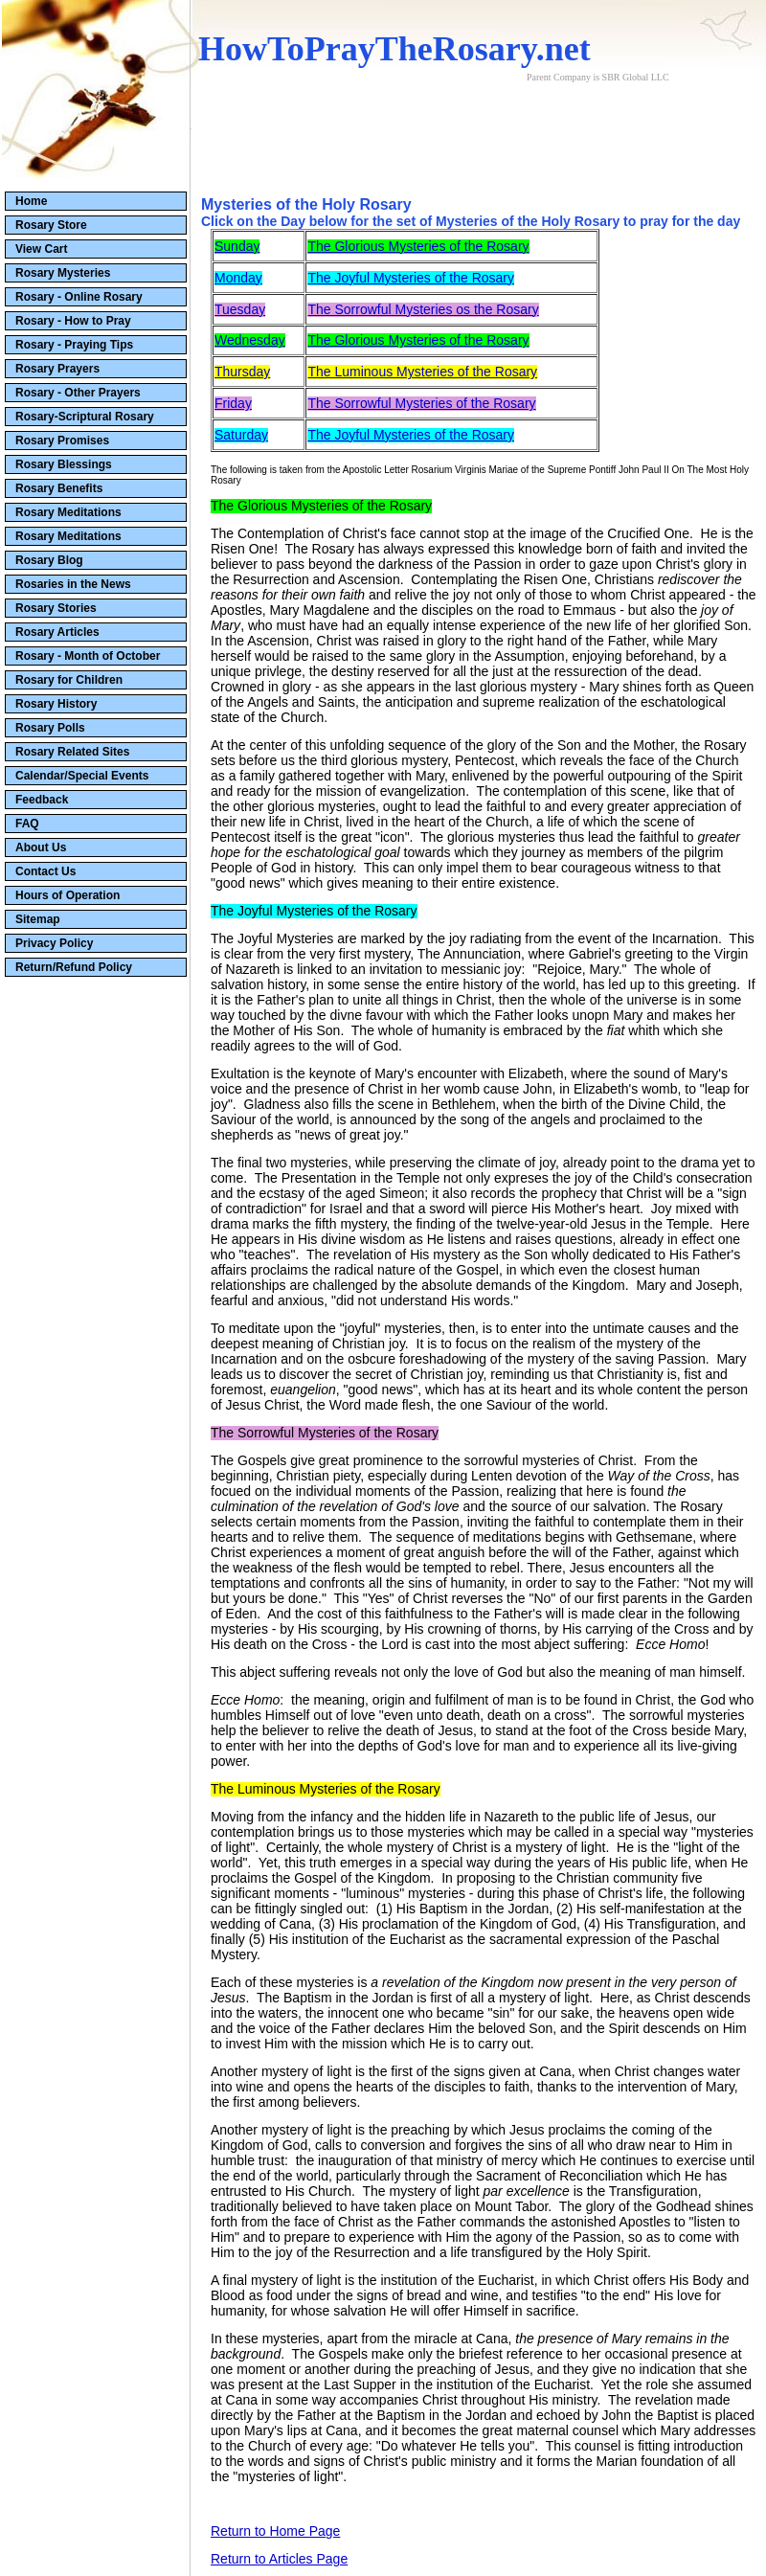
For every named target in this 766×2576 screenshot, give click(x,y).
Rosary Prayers (57, 368)
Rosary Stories (56, 608)
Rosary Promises (62, 440)
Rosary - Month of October (87, 656)
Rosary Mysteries (62, 273)
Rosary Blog (49, 560)
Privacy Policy (54, 943)
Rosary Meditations (68, 512)
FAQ (27, 823)
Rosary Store (51, 225)
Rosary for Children (69, 680)
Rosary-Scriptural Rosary (84, 416)
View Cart (41, 249)
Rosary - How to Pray (73, 321)
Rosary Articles (57, 632)
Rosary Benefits (58, 488)
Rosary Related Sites (72, 751)
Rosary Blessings (63, 464)
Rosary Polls (50, 727)
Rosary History (56, 704)
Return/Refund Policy (73, 967)
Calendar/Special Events (81, 775)
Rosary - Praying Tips (74, 344)
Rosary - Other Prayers (78, 392)
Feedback (41, 799)
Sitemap (37, 919)
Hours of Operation (67, 895)
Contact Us (45, 871)
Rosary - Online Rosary (79, 297)
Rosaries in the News (73, 584)
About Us (40, 847)
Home (31, 201)
